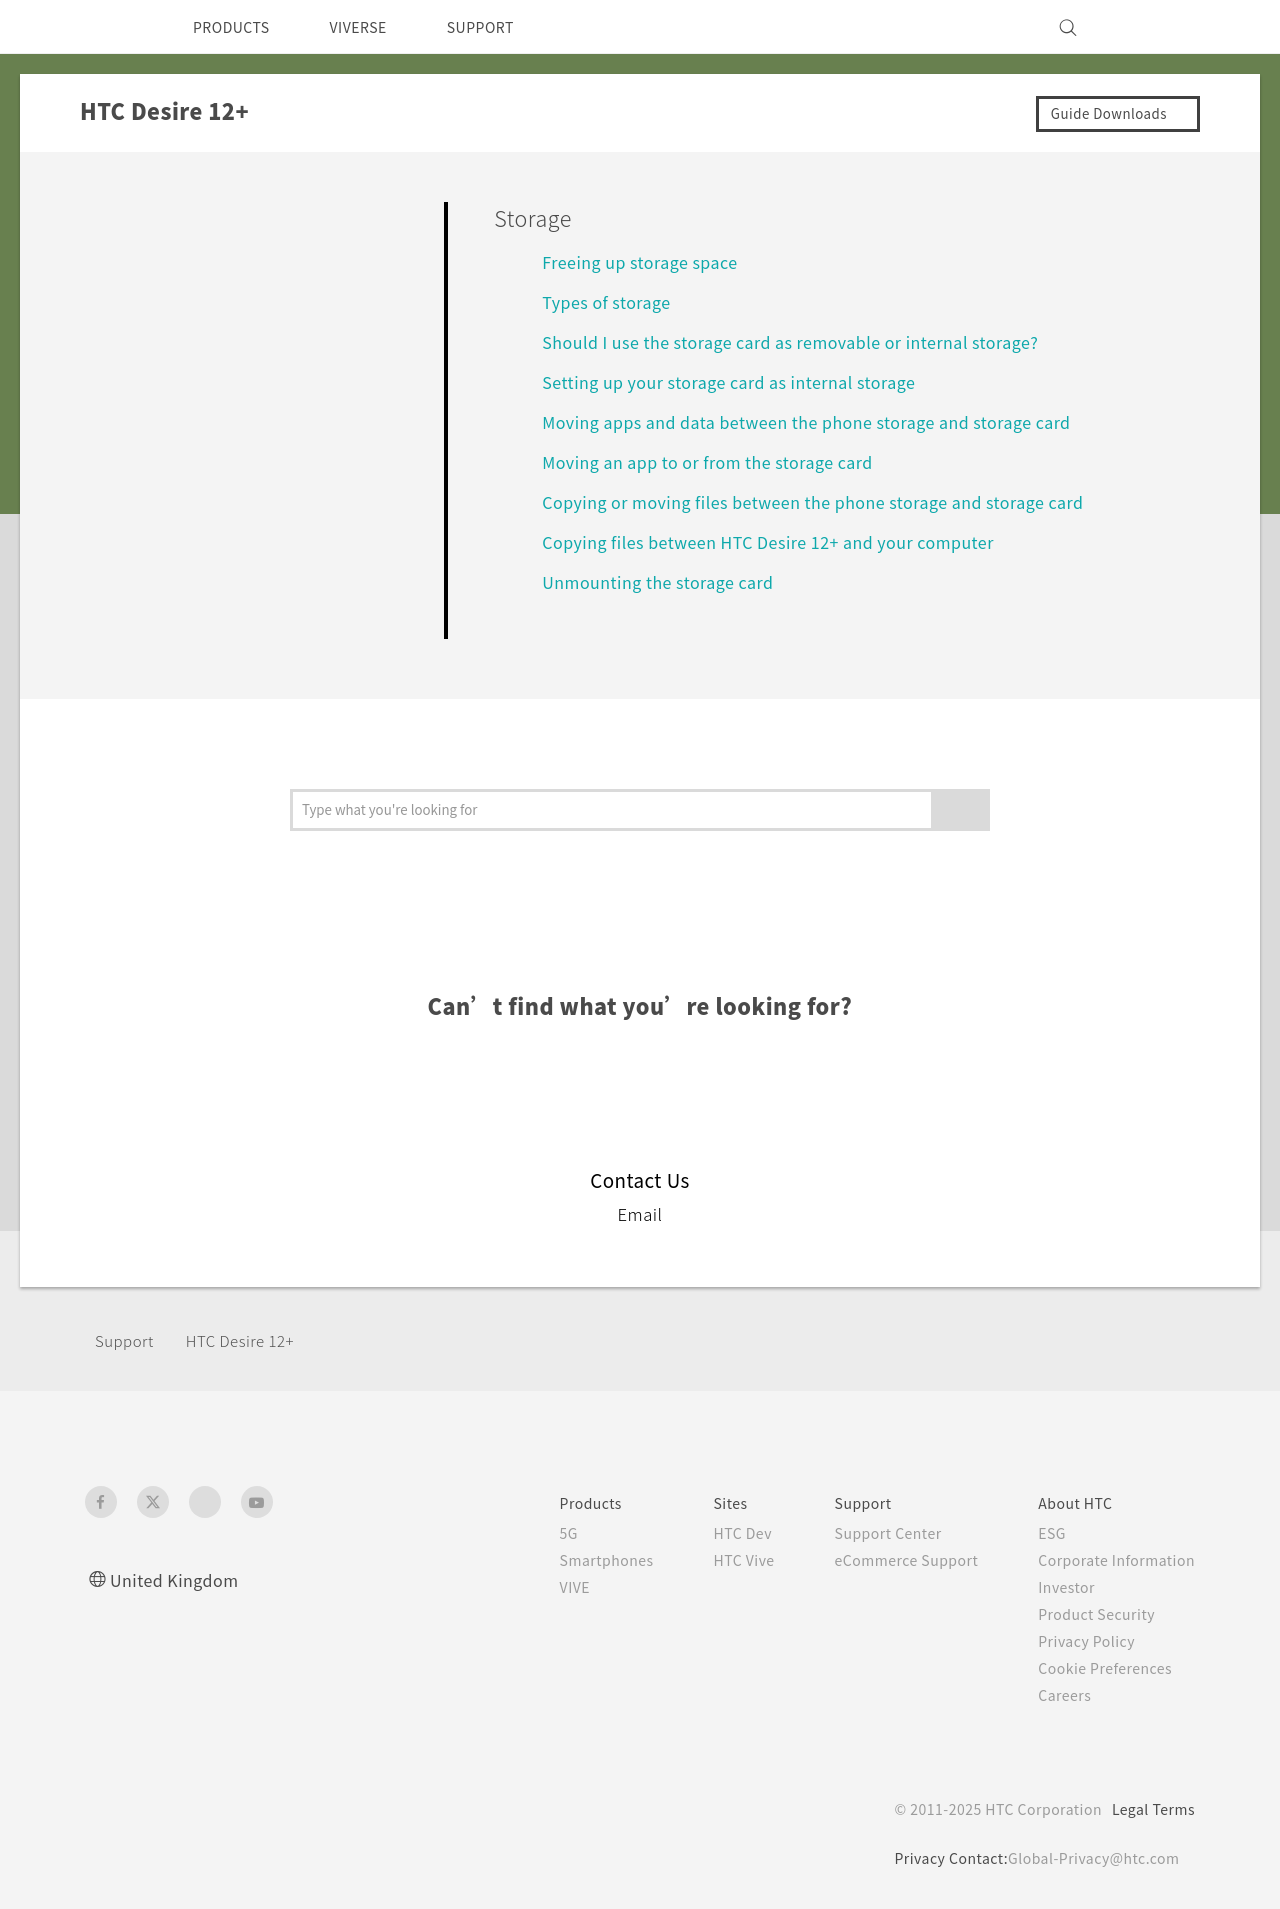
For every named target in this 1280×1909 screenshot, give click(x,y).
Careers (1057, 1695)
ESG (1045, 1533)
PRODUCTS (237, 27)
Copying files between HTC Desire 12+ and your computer (787, 541)
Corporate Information (1112, 1560)
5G (532, 1533)
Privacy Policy (1081, 1641)
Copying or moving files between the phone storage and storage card (836, 501)
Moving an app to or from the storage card (722, 461)
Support (127, 1340)
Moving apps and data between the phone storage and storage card (830, 421)
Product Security (1092, 1614)
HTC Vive (717, 1560)
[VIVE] (1168, 27)
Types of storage (612, 301)
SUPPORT (508, 27)
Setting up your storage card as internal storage (745, 381)
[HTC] (109, 27)
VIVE (541, 1587)
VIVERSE (375, 27)
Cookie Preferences (1102, 1668)
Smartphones (573, 1560)
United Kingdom (179, 1579)
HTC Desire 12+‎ (250, 1340)
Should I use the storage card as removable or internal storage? (812, 341)
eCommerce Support (890, 1560)
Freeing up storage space (649, 261)
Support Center (868, 1533)
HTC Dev (716, 1533)
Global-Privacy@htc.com (1090, 1858)
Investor (1060, 1587)
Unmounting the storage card (669, 581)
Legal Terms (1150, 1809)
